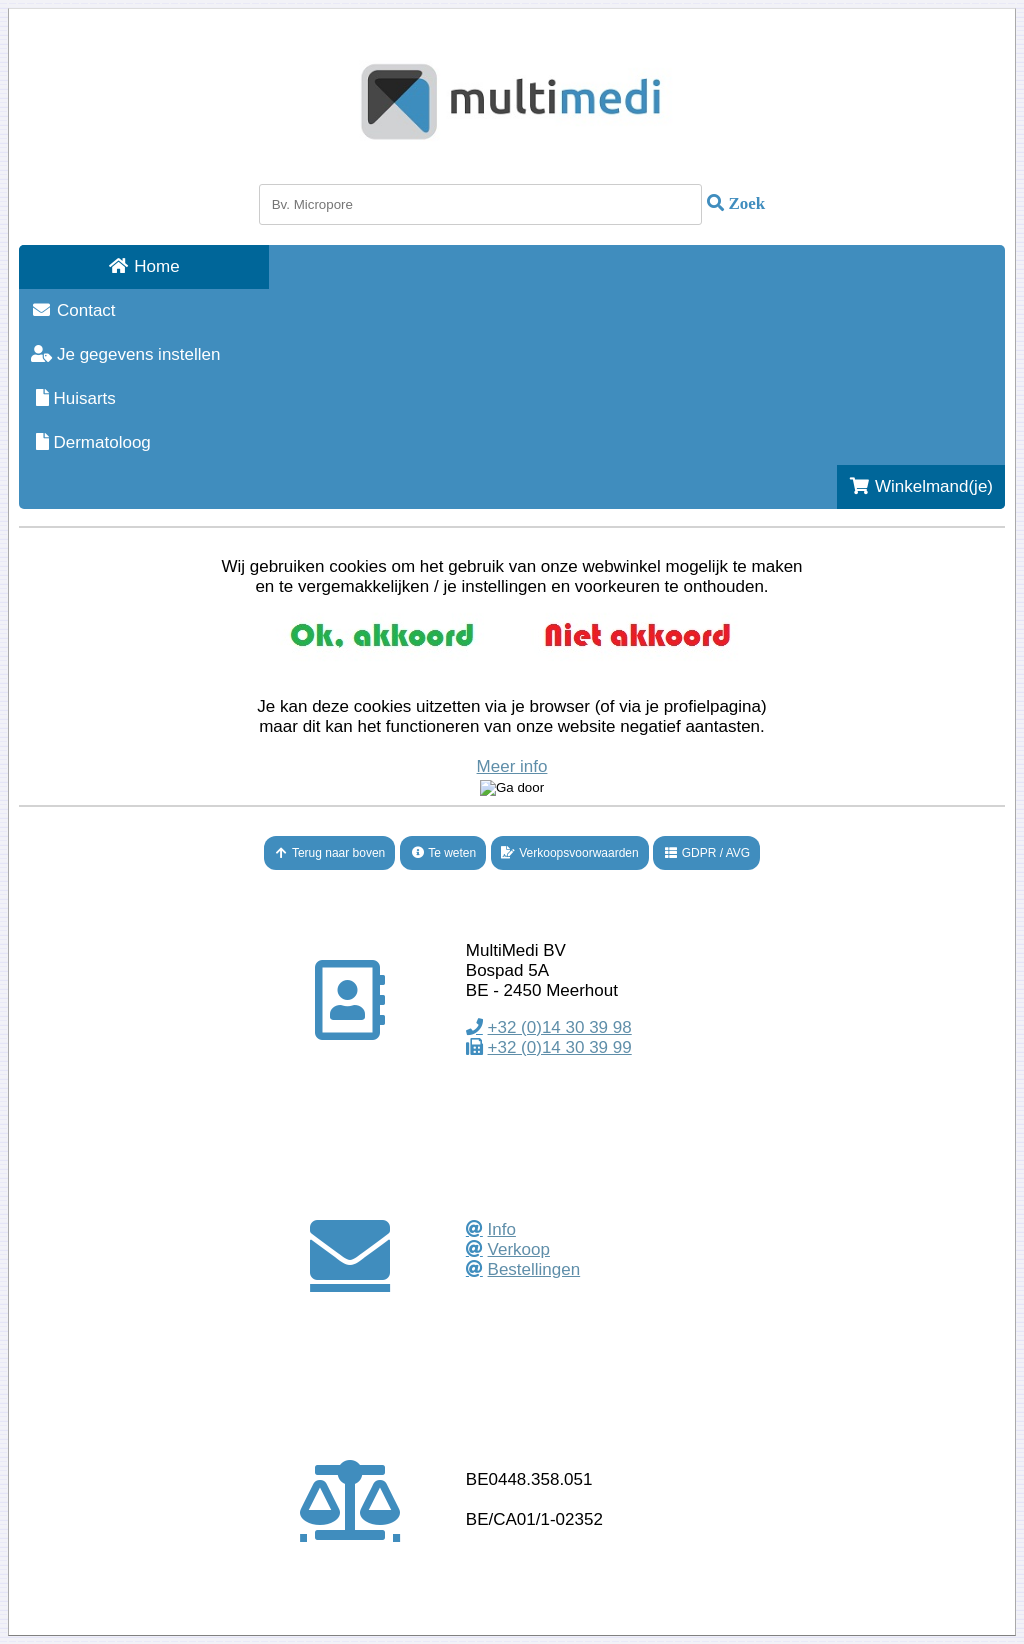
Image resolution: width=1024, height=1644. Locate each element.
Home (143, 266)
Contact (73, 310)
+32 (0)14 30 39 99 (560, 1047)
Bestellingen (534, 1269)
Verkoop (519, 1249)
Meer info (512, 766)
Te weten (443, 853)
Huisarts (73, 398)
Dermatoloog (91, 442)
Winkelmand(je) (921, 486)
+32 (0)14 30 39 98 (560, 1027)
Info (502, 1229)
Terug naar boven (330, 853)
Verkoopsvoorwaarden (570, 853)
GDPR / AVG (706, 853)
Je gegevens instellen (125, 354)
